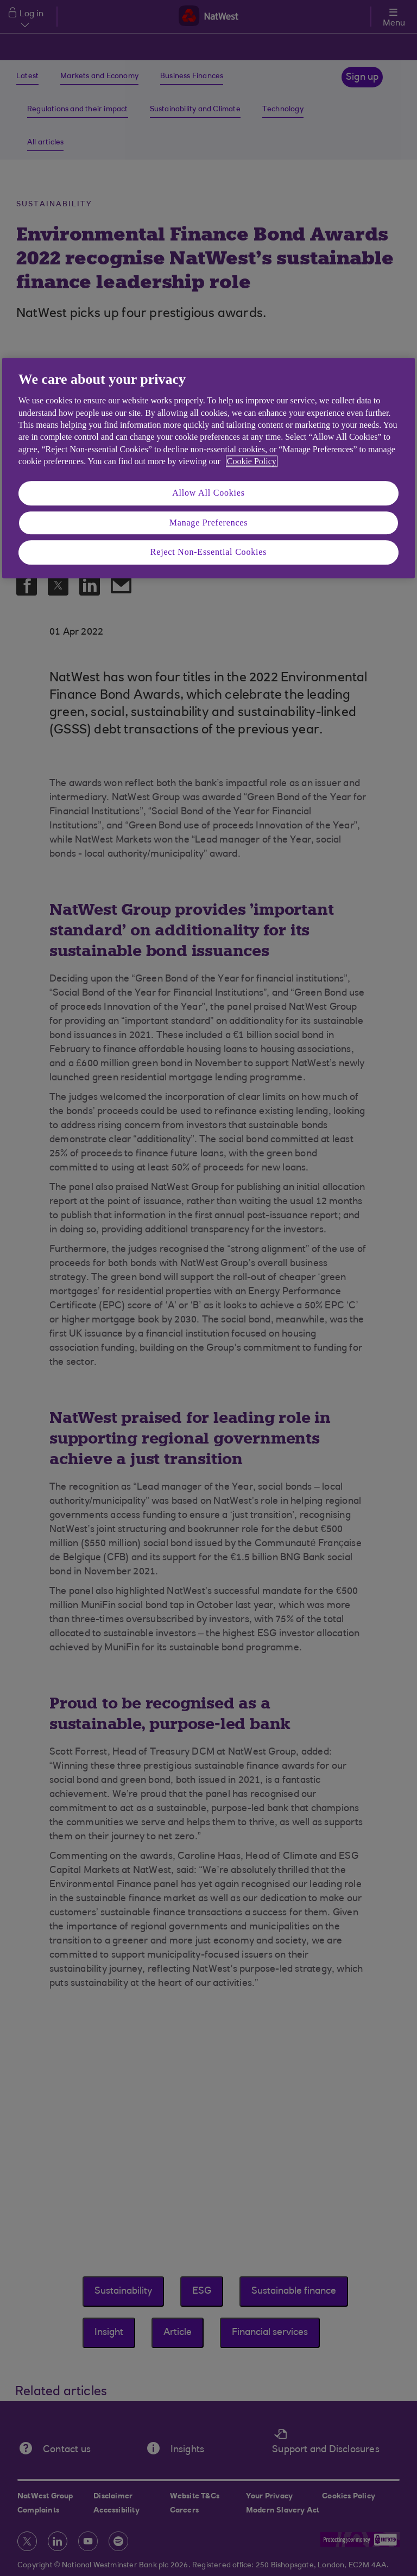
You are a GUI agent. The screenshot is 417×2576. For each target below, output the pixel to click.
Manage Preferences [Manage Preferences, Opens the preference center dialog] (208, 522)
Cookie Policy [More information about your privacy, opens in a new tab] (251, 461)
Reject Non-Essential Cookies (208, 551)
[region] (208, 468)
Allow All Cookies (208, 493)
